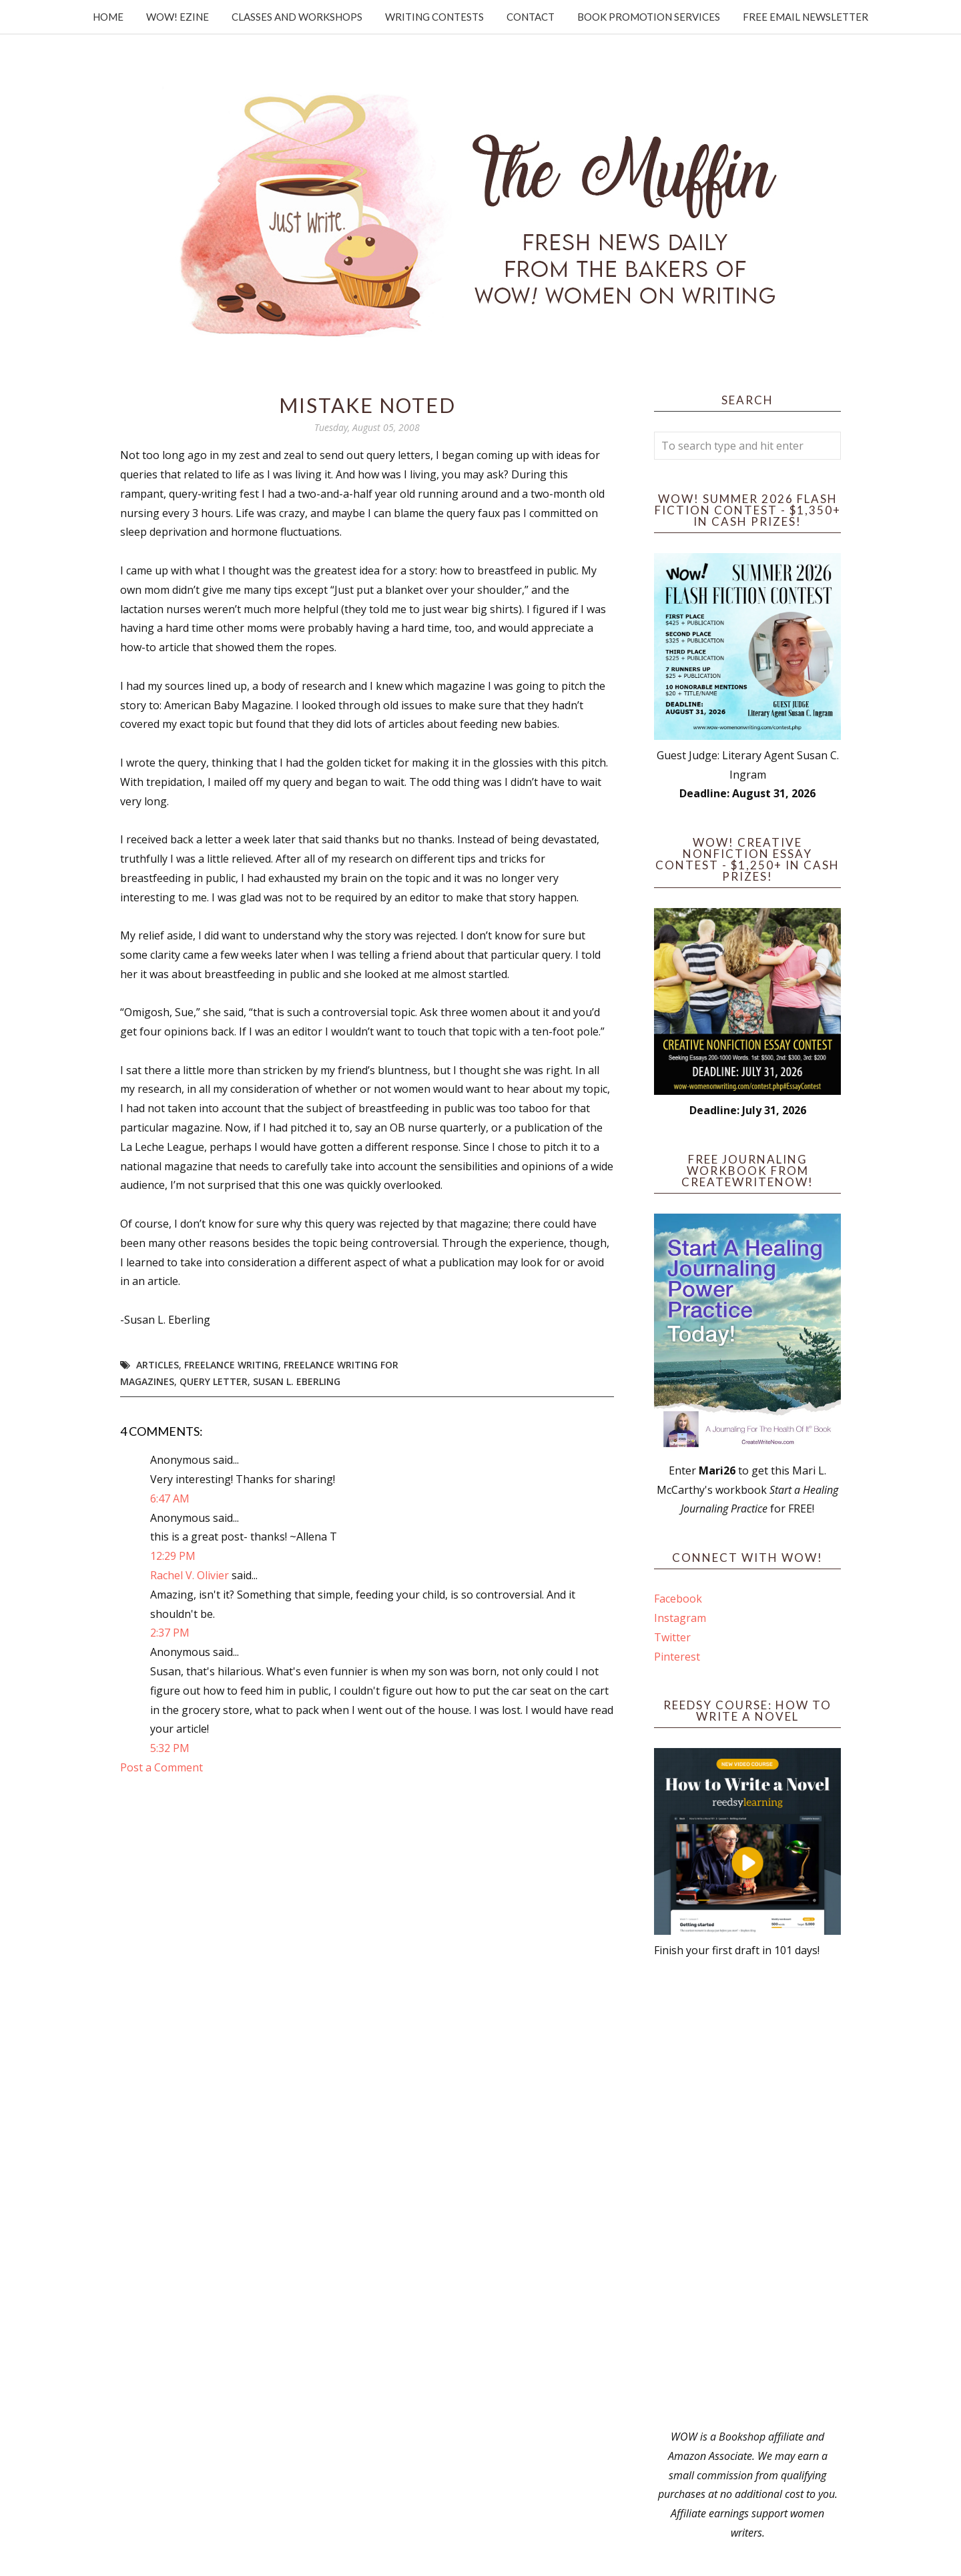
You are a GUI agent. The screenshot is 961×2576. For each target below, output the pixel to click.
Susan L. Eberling (296, 1381)
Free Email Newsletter (805, 17)
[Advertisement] (747, 2194)
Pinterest (677, 1656)
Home (108, 17)
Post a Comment (161, 1767)
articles (157, 1364)
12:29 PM (173, 1556)
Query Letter (214, 1381)
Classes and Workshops (297, 17)
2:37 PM (170, 1632)
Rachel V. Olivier (189, 1575)
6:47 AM (170, 1498)
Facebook (678, 1598)
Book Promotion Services (648, 17)
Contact (531, 17)
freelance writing (231, 1364)
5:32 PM (170, 1748)
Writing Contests (434, 17)
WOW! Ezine (177, 17)
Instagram (680, 1618)
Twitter (672, 1637)
